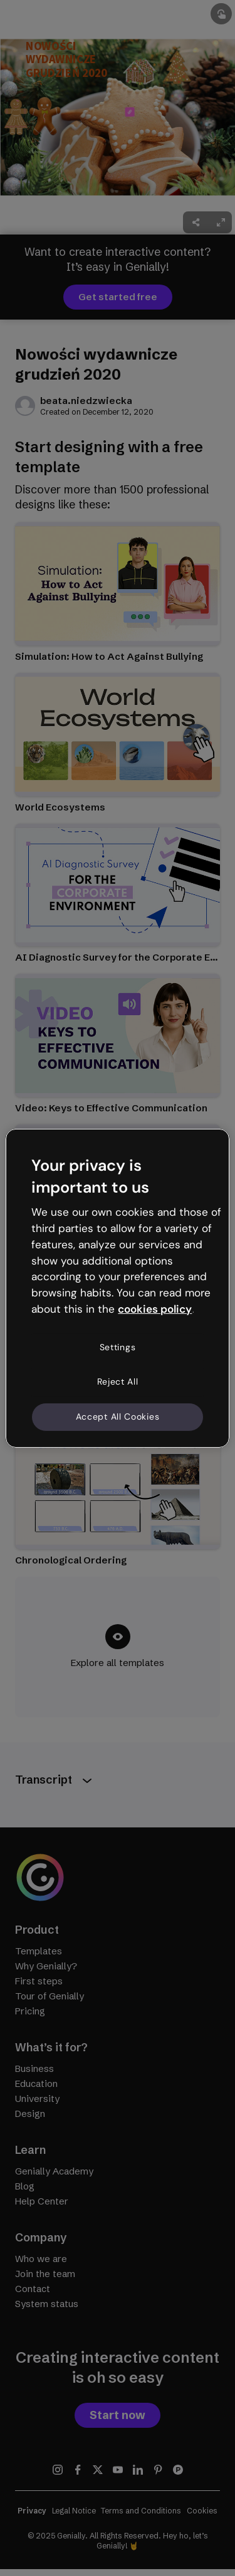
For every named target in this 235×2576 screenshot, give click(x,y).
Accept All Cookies (118, 1416)
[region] (117, 1287)
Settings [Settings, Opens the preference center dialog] (118, 1347)
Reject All (117, 1381)
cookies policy (155, 1309)
